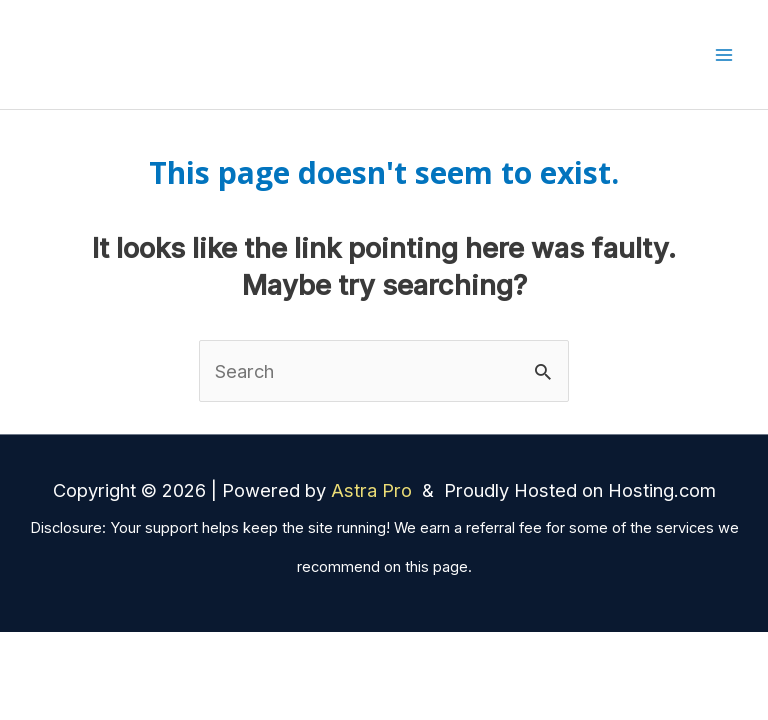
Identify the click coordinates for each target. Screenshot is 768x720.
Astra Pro (374, 490)
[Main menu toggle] (724, 54)
